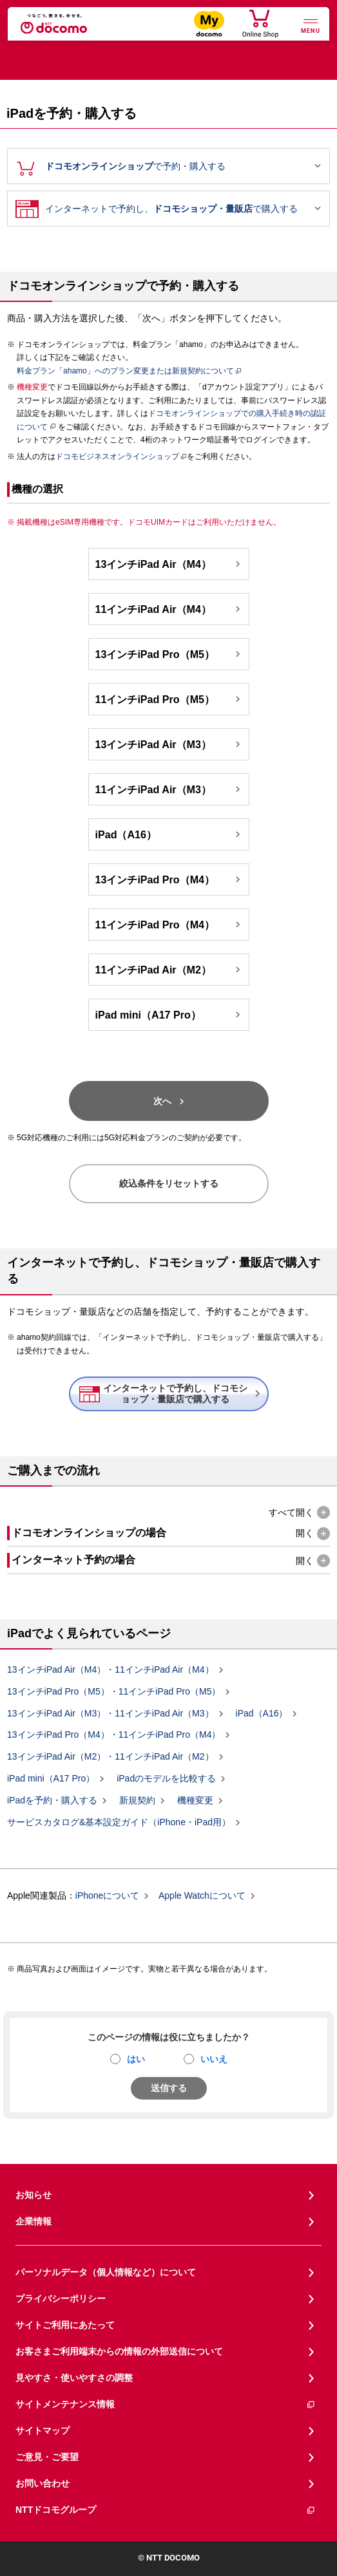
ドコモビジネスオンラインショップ (117, 456)
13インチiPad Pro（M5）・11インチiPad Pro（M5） (113, 1692)
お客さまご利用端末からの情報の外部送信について (119, 2351)
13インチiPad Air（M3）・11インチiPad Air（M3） (110, 1713)
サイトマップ (42, 2430)
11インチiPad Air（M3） (169, 789)
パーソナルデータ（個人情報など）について (105, 2272)
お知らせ (33, 2195)
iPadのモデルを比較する (166, 1779)
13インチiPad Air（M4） (169, 564)
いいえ (213, 2059)
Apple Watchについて (202, 1896)
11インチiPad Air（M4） (169, 609)
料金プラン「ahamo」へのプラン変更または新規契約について (125, 370)
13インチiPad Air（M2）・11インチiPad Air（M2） (110, 1757)
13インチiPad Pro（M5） (169, 654)
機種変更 (195, 1801)
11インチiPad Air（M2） (169, 969)
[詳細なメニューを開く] (310, 25)
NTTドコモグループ (165, 2510)
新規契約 (137, 1801)
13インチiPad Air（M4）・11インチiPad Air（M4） (110, 1670)
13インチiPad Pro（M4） (169, 879)
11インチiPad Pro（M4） (169, 924)
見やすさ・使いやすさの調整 (74, 2378)
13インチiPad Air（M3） (169, 744)
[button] (299, 1512)
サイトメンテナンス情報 (165, 2404)
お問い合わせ (42, 2483)
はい (136, 2059)
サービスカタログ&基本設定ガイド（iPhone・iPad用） (119, 1822)
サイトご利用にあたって (65, 2325)
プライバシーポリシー (60, 2298)
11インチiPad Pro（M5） (169, 699)
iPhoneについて (107, 1896)
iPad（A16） (169, 834)
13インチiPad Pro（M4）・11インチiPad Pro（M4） (113, 1735)
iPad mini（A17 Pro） (169, 1014)
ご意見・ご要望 (47, 2457)
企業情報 (33, 2221)
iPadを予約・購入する (52, 1801)
